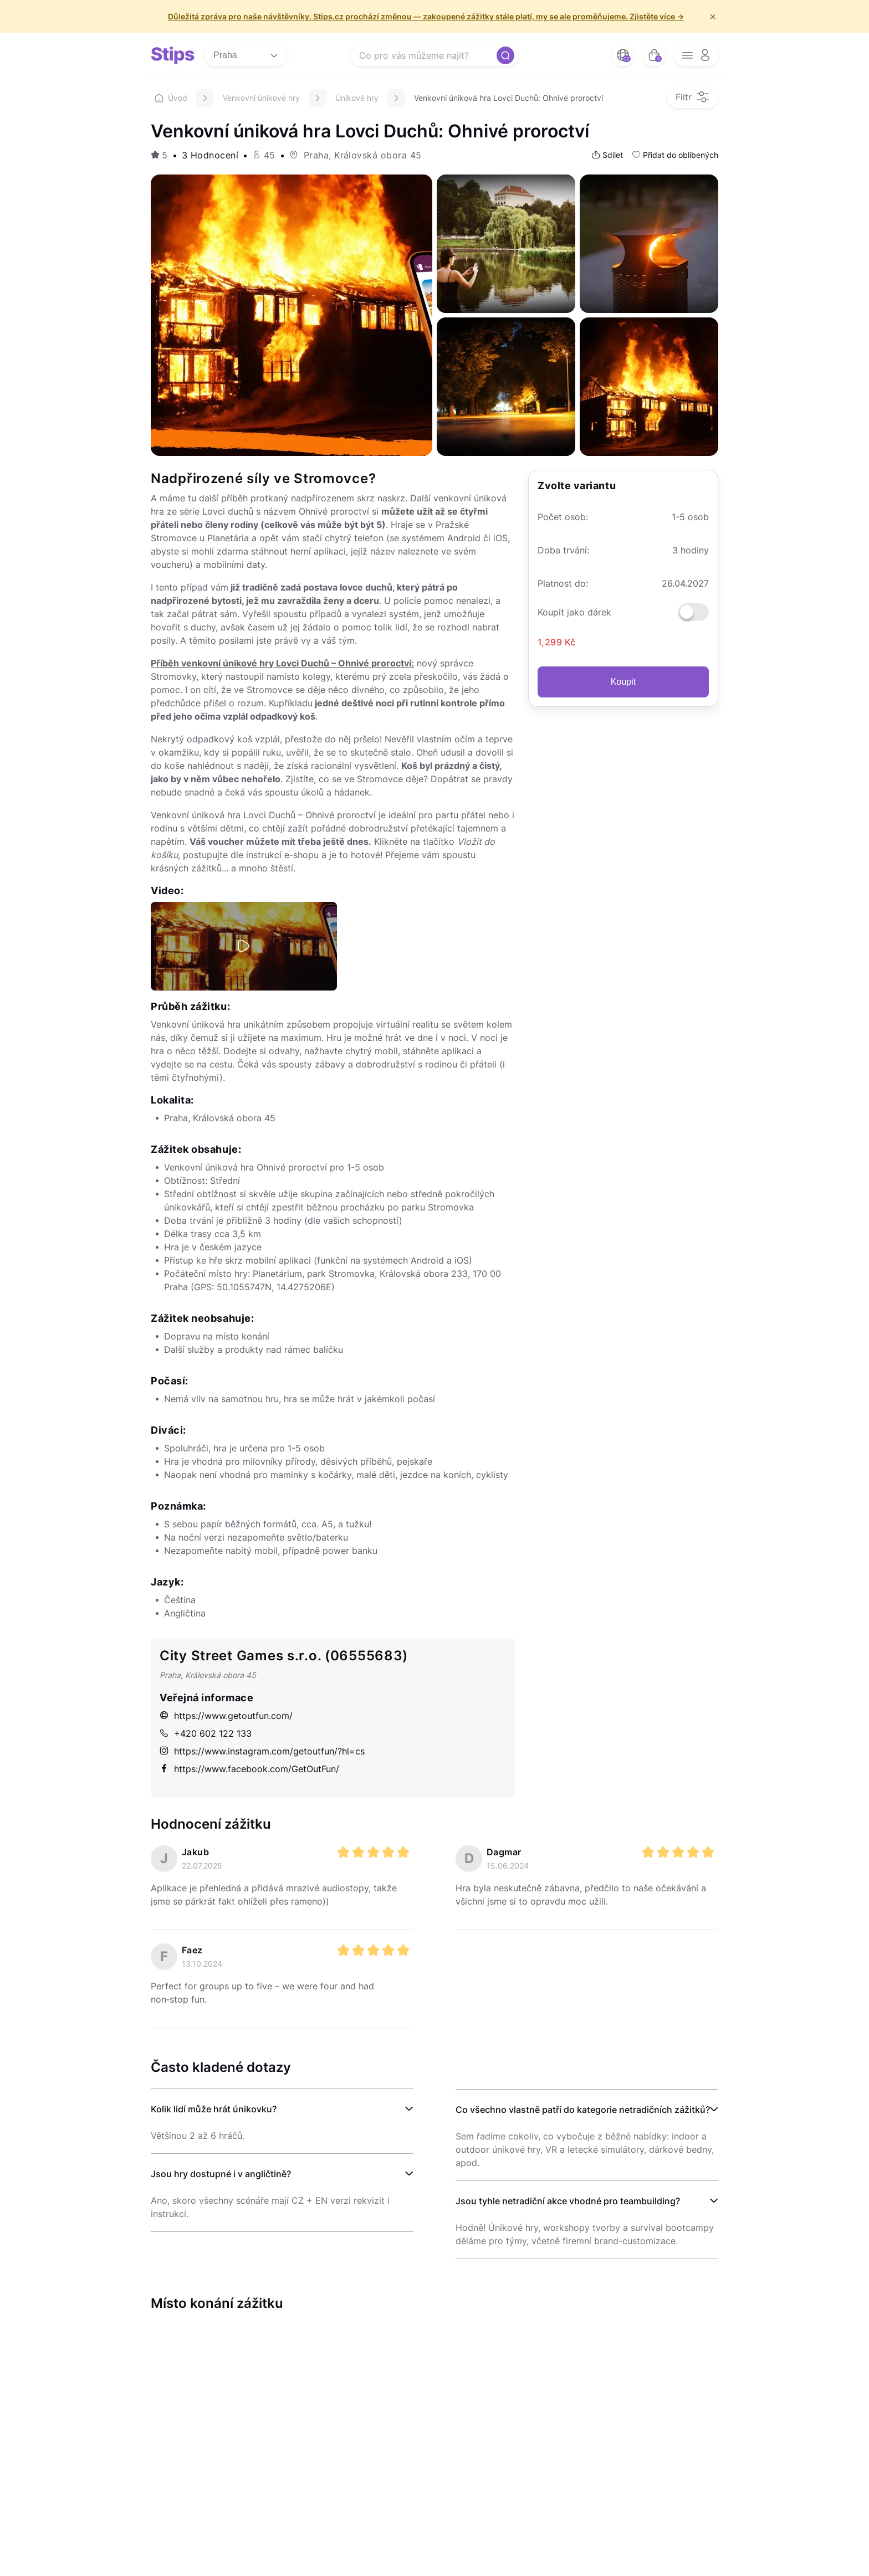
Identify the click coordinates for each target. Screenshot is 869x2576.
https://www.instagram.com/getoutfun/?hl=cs (262, 1751)
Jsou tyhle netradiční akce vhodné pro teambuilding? (568, 2200)
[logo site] (173, 55)
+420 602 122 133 (206, 1733)
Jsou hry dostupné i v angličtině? (221, 2173)
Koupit (623, 681)
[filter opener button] (692, 97)
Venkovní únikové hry (261, 97)
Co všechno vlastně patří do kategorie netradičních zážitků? (583, 2109)
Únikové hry (357, 97)
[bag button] (654, 55)
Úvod (171, 97)
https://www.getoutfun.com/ (226, 1715)
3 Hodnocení (210, 155)
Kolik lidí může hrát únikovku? (214, 2109)
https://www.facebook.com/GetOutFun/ (249, 1768)
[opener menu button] (696, 55)
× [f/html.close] (712, 17)
